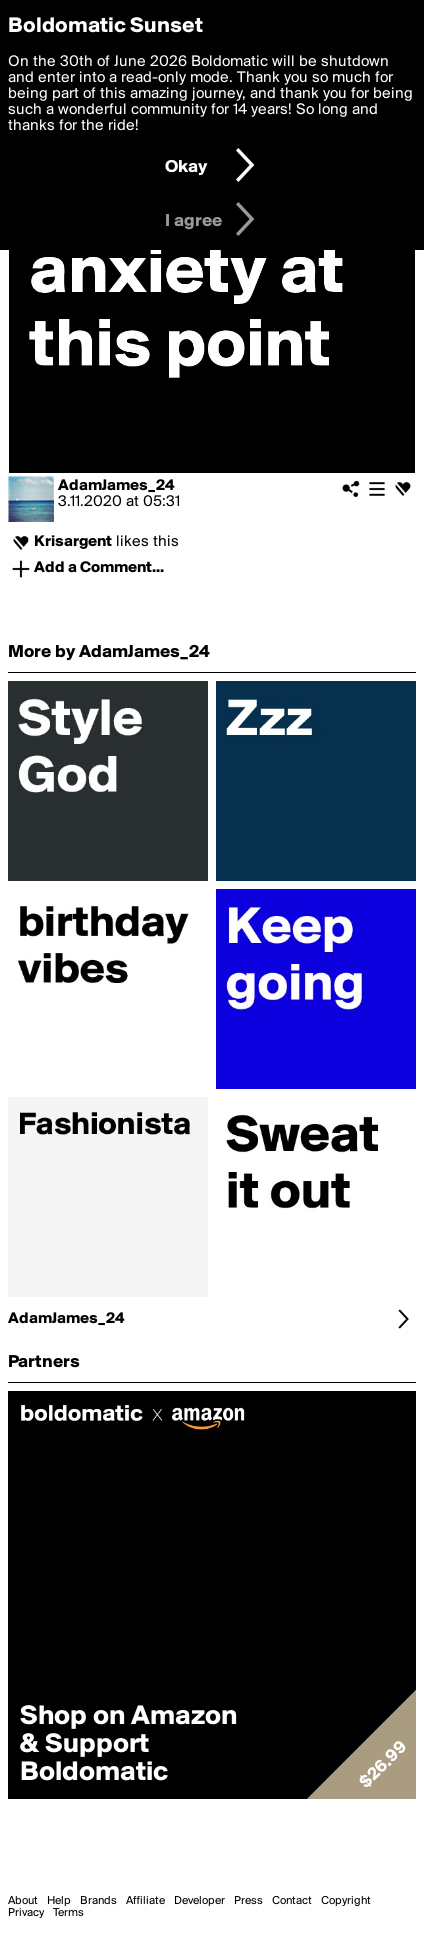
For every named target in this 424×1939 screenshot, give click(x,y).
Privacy (26, 1913)
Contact (292, 1901)
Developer (199, 1901)
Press (248, 1901)
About (23, 1901)
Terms (68, 1913)
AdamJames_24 (116, 486)
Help (59, 1901)
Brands (98, 1901)
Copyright (346, 1901)
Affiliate (145, 1901)
